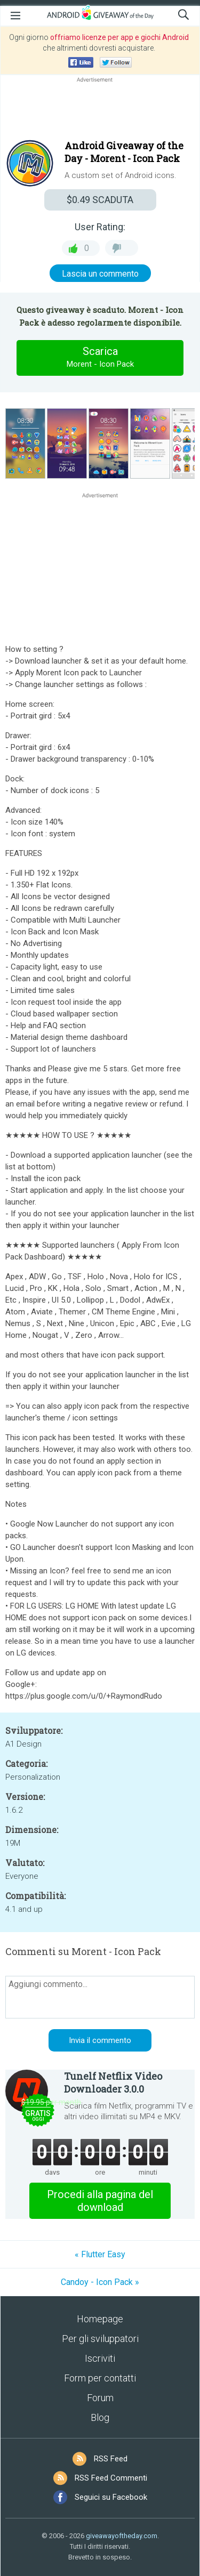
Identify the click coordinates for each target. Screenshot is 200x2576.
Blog (100, 2417)
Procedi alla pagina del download (100, 2201)
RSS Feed (110, 2459)
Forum (100, 2397)
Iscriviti (100, 2358)
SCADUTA (100, 199)
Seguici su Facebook (111, 2497)
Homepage (100, 2318)
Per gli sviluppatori (100, 2338)
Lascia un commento (100, 274)
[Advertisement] (100, 110)
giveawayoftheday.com (121, 2536)
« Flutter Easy (100, 2254)
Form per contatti (100, 2378)
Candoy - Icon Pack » (100, 2282)
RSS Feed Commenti (111, 2478)
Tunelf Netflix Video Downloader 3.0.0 (113, 2082)
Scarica (100, 357)
